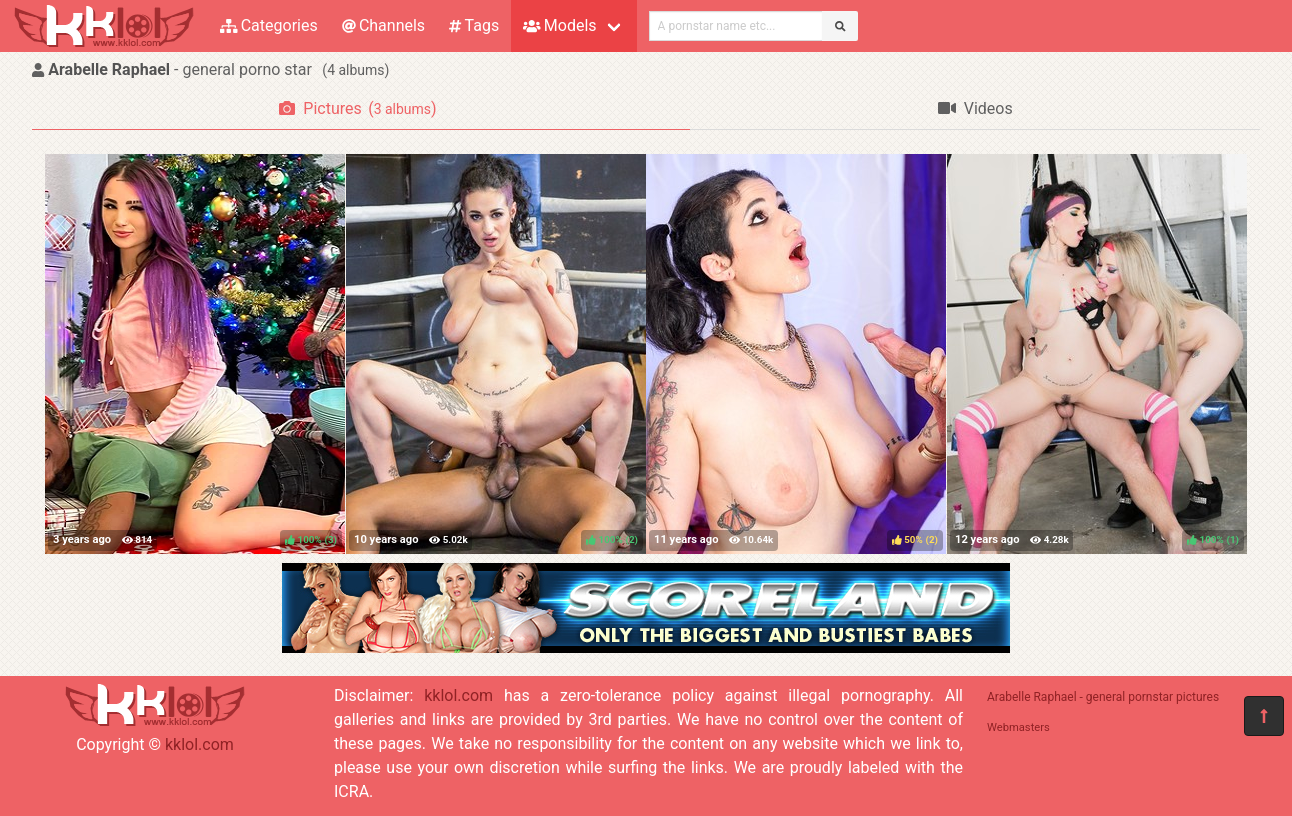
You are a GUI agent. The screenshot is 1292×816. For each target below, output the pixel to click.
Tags (474, 25)
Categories (269, 25)
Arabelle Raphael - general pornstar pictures (1103, 697)
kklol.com (199, 744)
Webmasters (1018, 727)
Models (559, 25)
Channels (383, 25)
